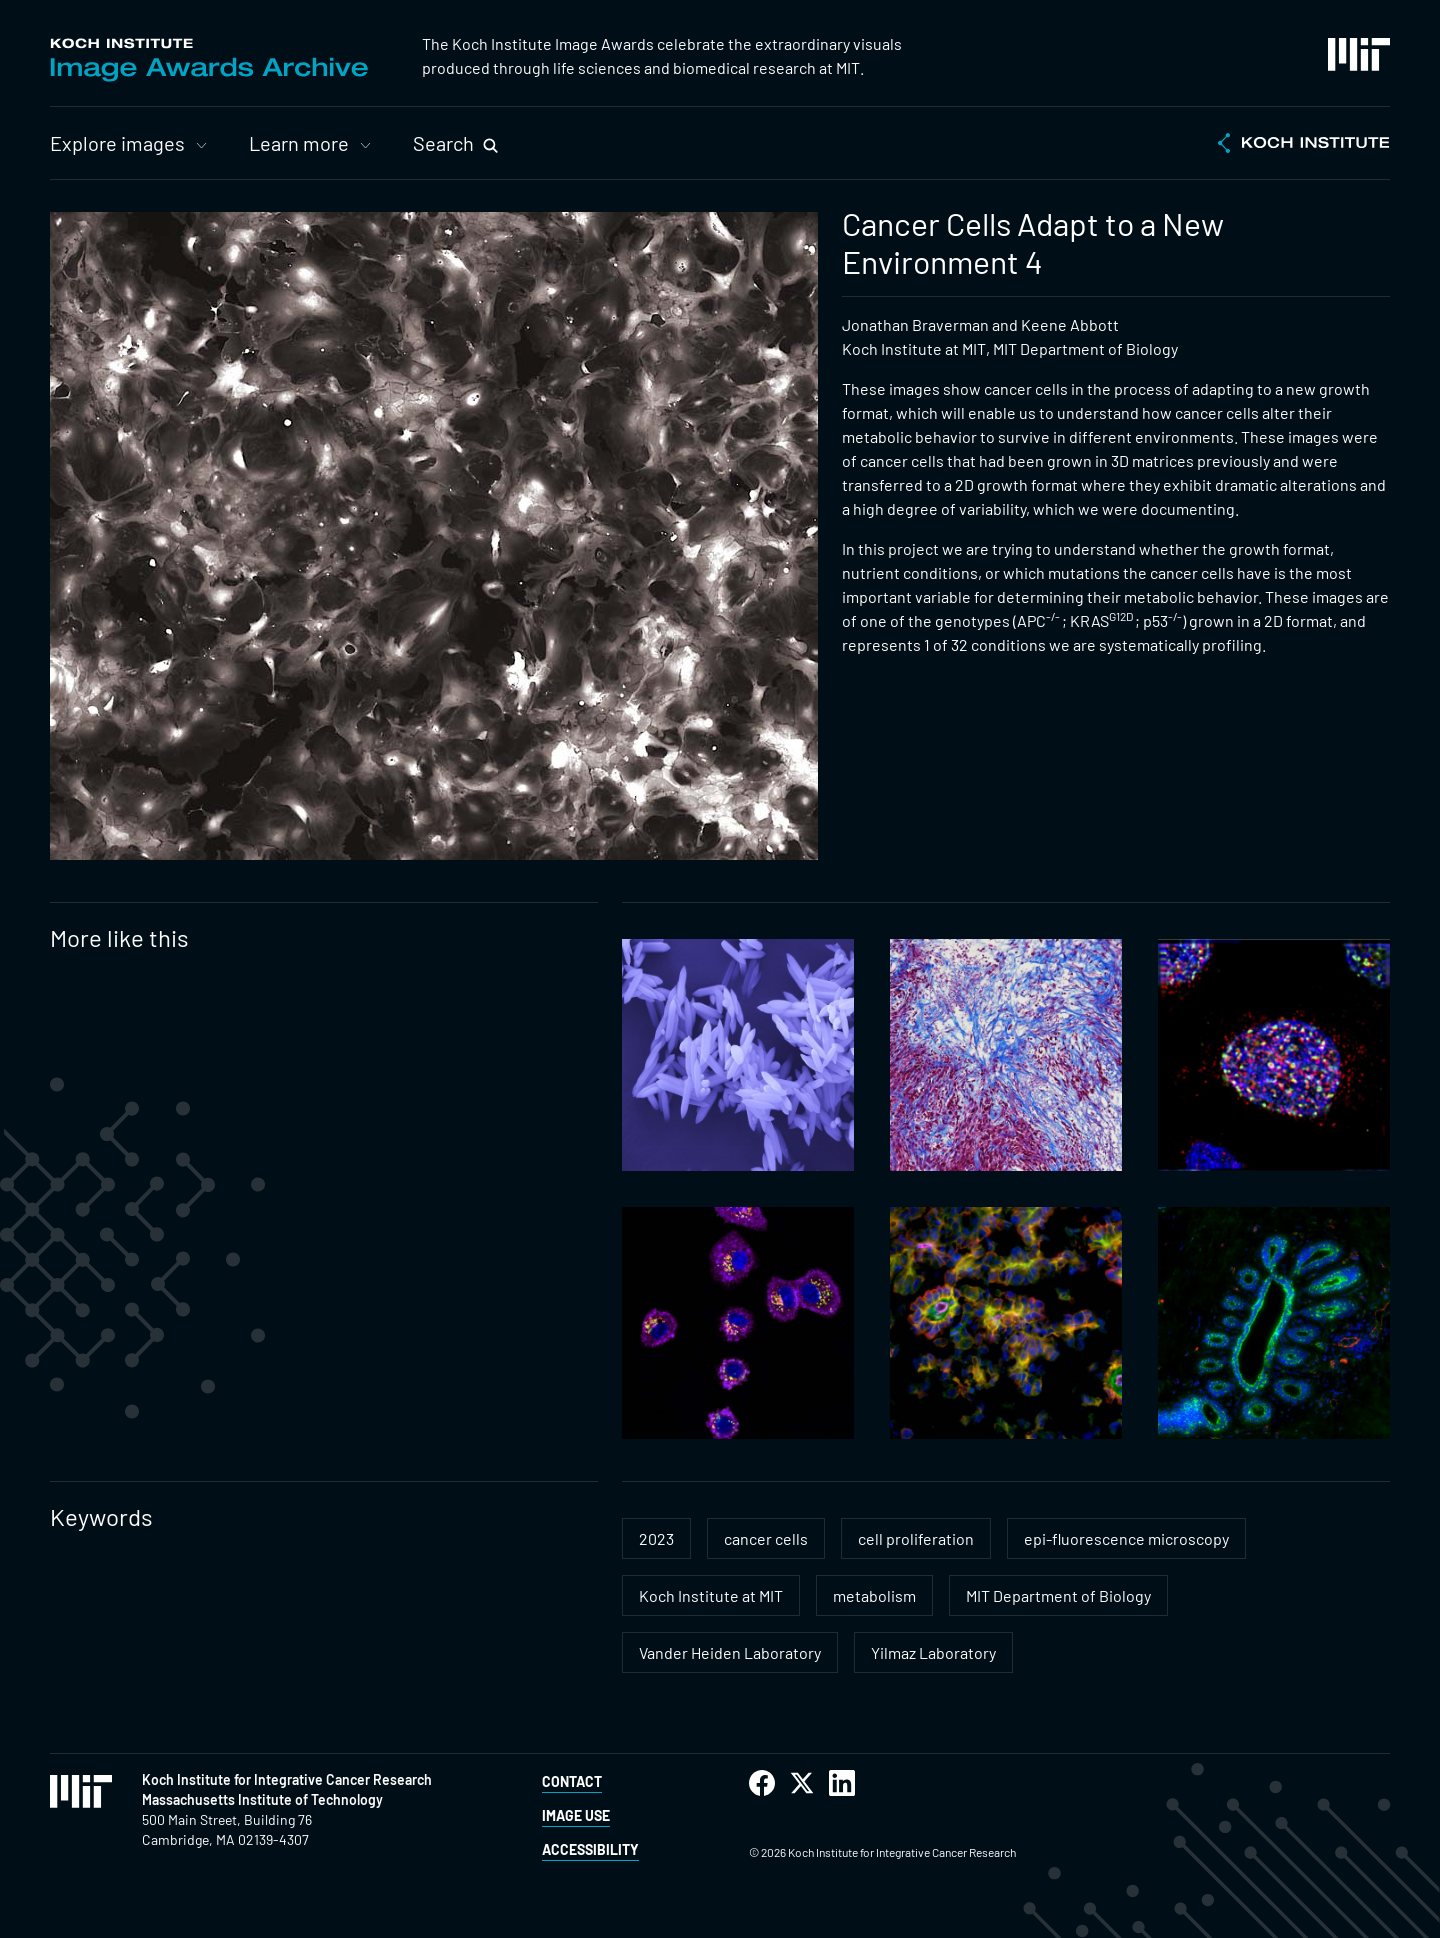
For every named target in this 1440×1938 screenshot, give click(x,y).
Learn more (299, 143)
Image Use (576, 1815)
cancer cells (766, 1538)
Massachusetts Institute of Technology (262, 1799)
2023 (656, 1538)
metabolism (874, 1595)
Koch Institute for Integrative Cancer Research (287, 1779)
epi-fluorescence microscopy (1126, 1538)
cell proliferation (916, 1538)
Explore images (117, 143)
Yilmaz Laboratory (933, 1652)
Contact (572, 1781)
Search (443, 143)
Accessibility (590, 1849)
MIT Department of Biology (1058, 1595)
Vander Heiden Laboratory (730, 1652)
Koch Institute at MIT (711, 1595)
